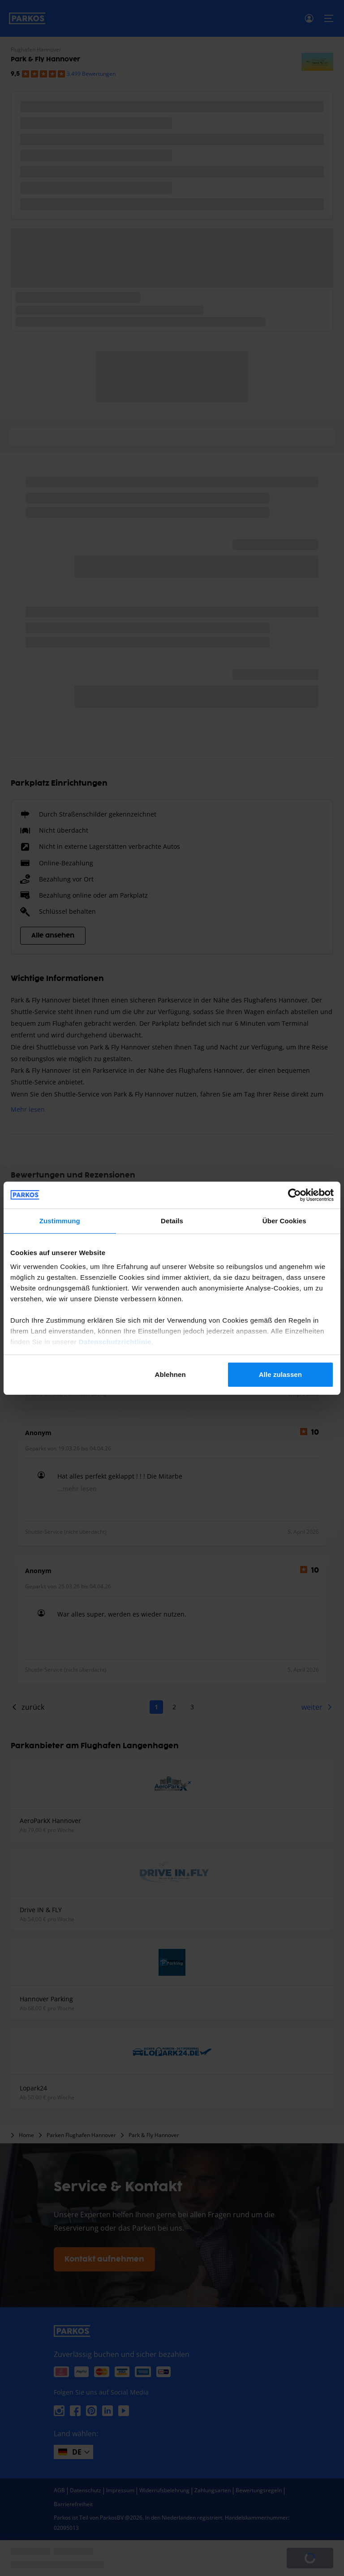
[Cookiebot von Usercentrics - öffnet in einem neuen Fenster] (294, 1195)
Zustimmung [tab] (59, 1221)
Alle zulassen (280, 1374)
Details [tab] (172, 1221)
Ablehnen (170, 1374)
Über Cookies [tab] (284, 1221)
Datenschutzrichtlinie (115, 1342)
